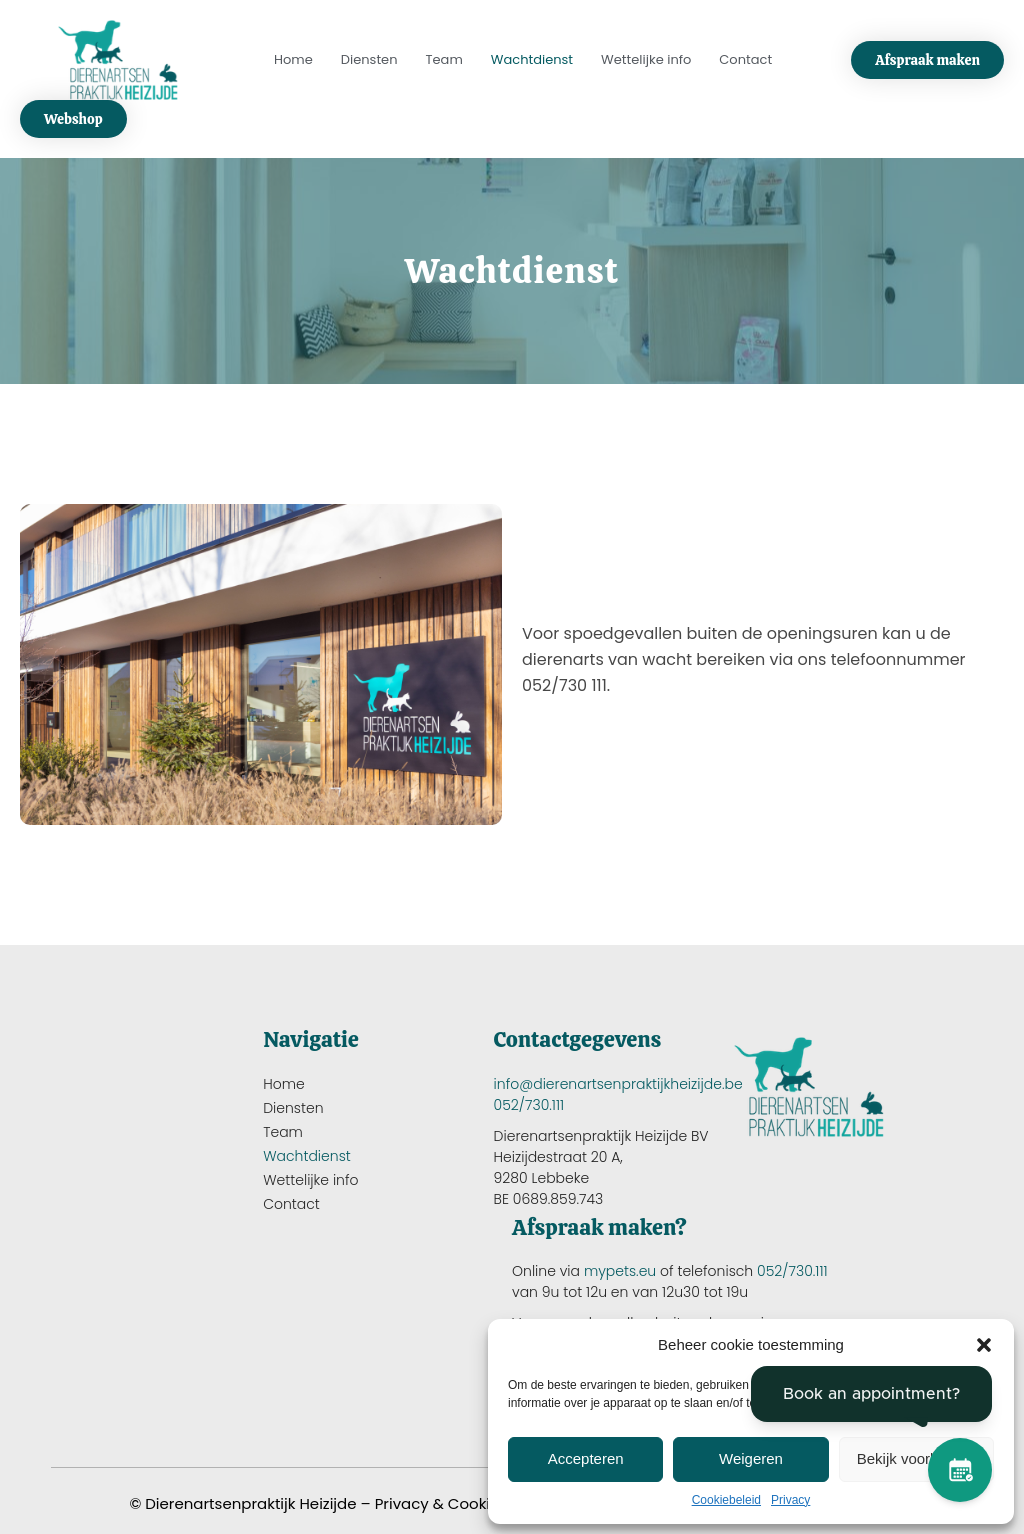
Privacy (790, 1500)
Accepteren (586, 1458)
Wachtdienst (532, 59)
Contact (745, 59)
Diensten (369, 59)
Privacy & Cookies (441, 1503)
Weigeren (751, 1458)
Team (444, 59)
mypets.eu (620, 1271)
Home (293, 59)
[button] (984, 1345)
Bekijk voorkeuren (916, 1458)
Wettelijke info (646, 59)
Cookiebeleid (726, 1500)
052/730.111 (529, 1105)
